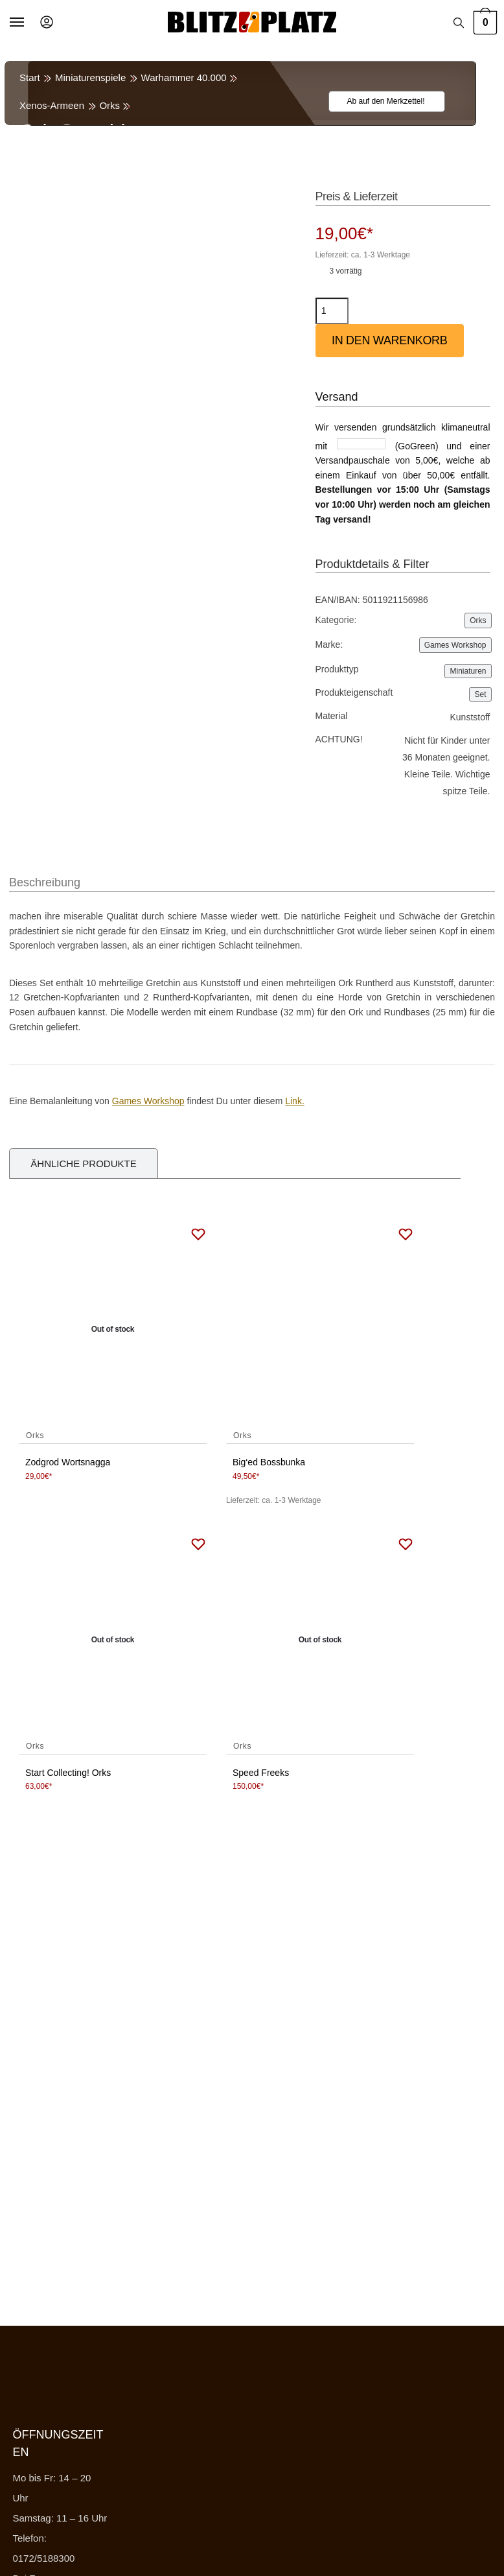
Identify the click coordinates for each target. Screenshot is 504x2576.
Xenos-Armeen (51, 105)
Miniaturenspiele (90, 77)
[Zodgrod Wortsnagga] (113, 1330)
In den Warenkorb (390, 340)
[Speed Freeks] (320, 1640)
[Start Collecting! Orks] (113, 1640)
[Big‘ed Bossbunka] (320, 1330)
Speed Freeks (261, 1772)
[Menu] (29, 22)
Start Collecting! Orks (68, 1772)
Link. (294, 1101)
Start (29, 77)
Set (480, 694)
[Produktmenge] (332, 311)
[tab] (44, 876)
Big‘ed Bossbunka (269, 1462)
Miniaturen (468, 671)
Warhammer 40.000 (184, 77)
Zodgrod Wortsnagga (67, 1462)
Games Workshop (455, 645)
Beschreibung (44, 882)
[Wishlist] (379, 101)
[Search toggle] (458, 22)
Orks (109, 105)
